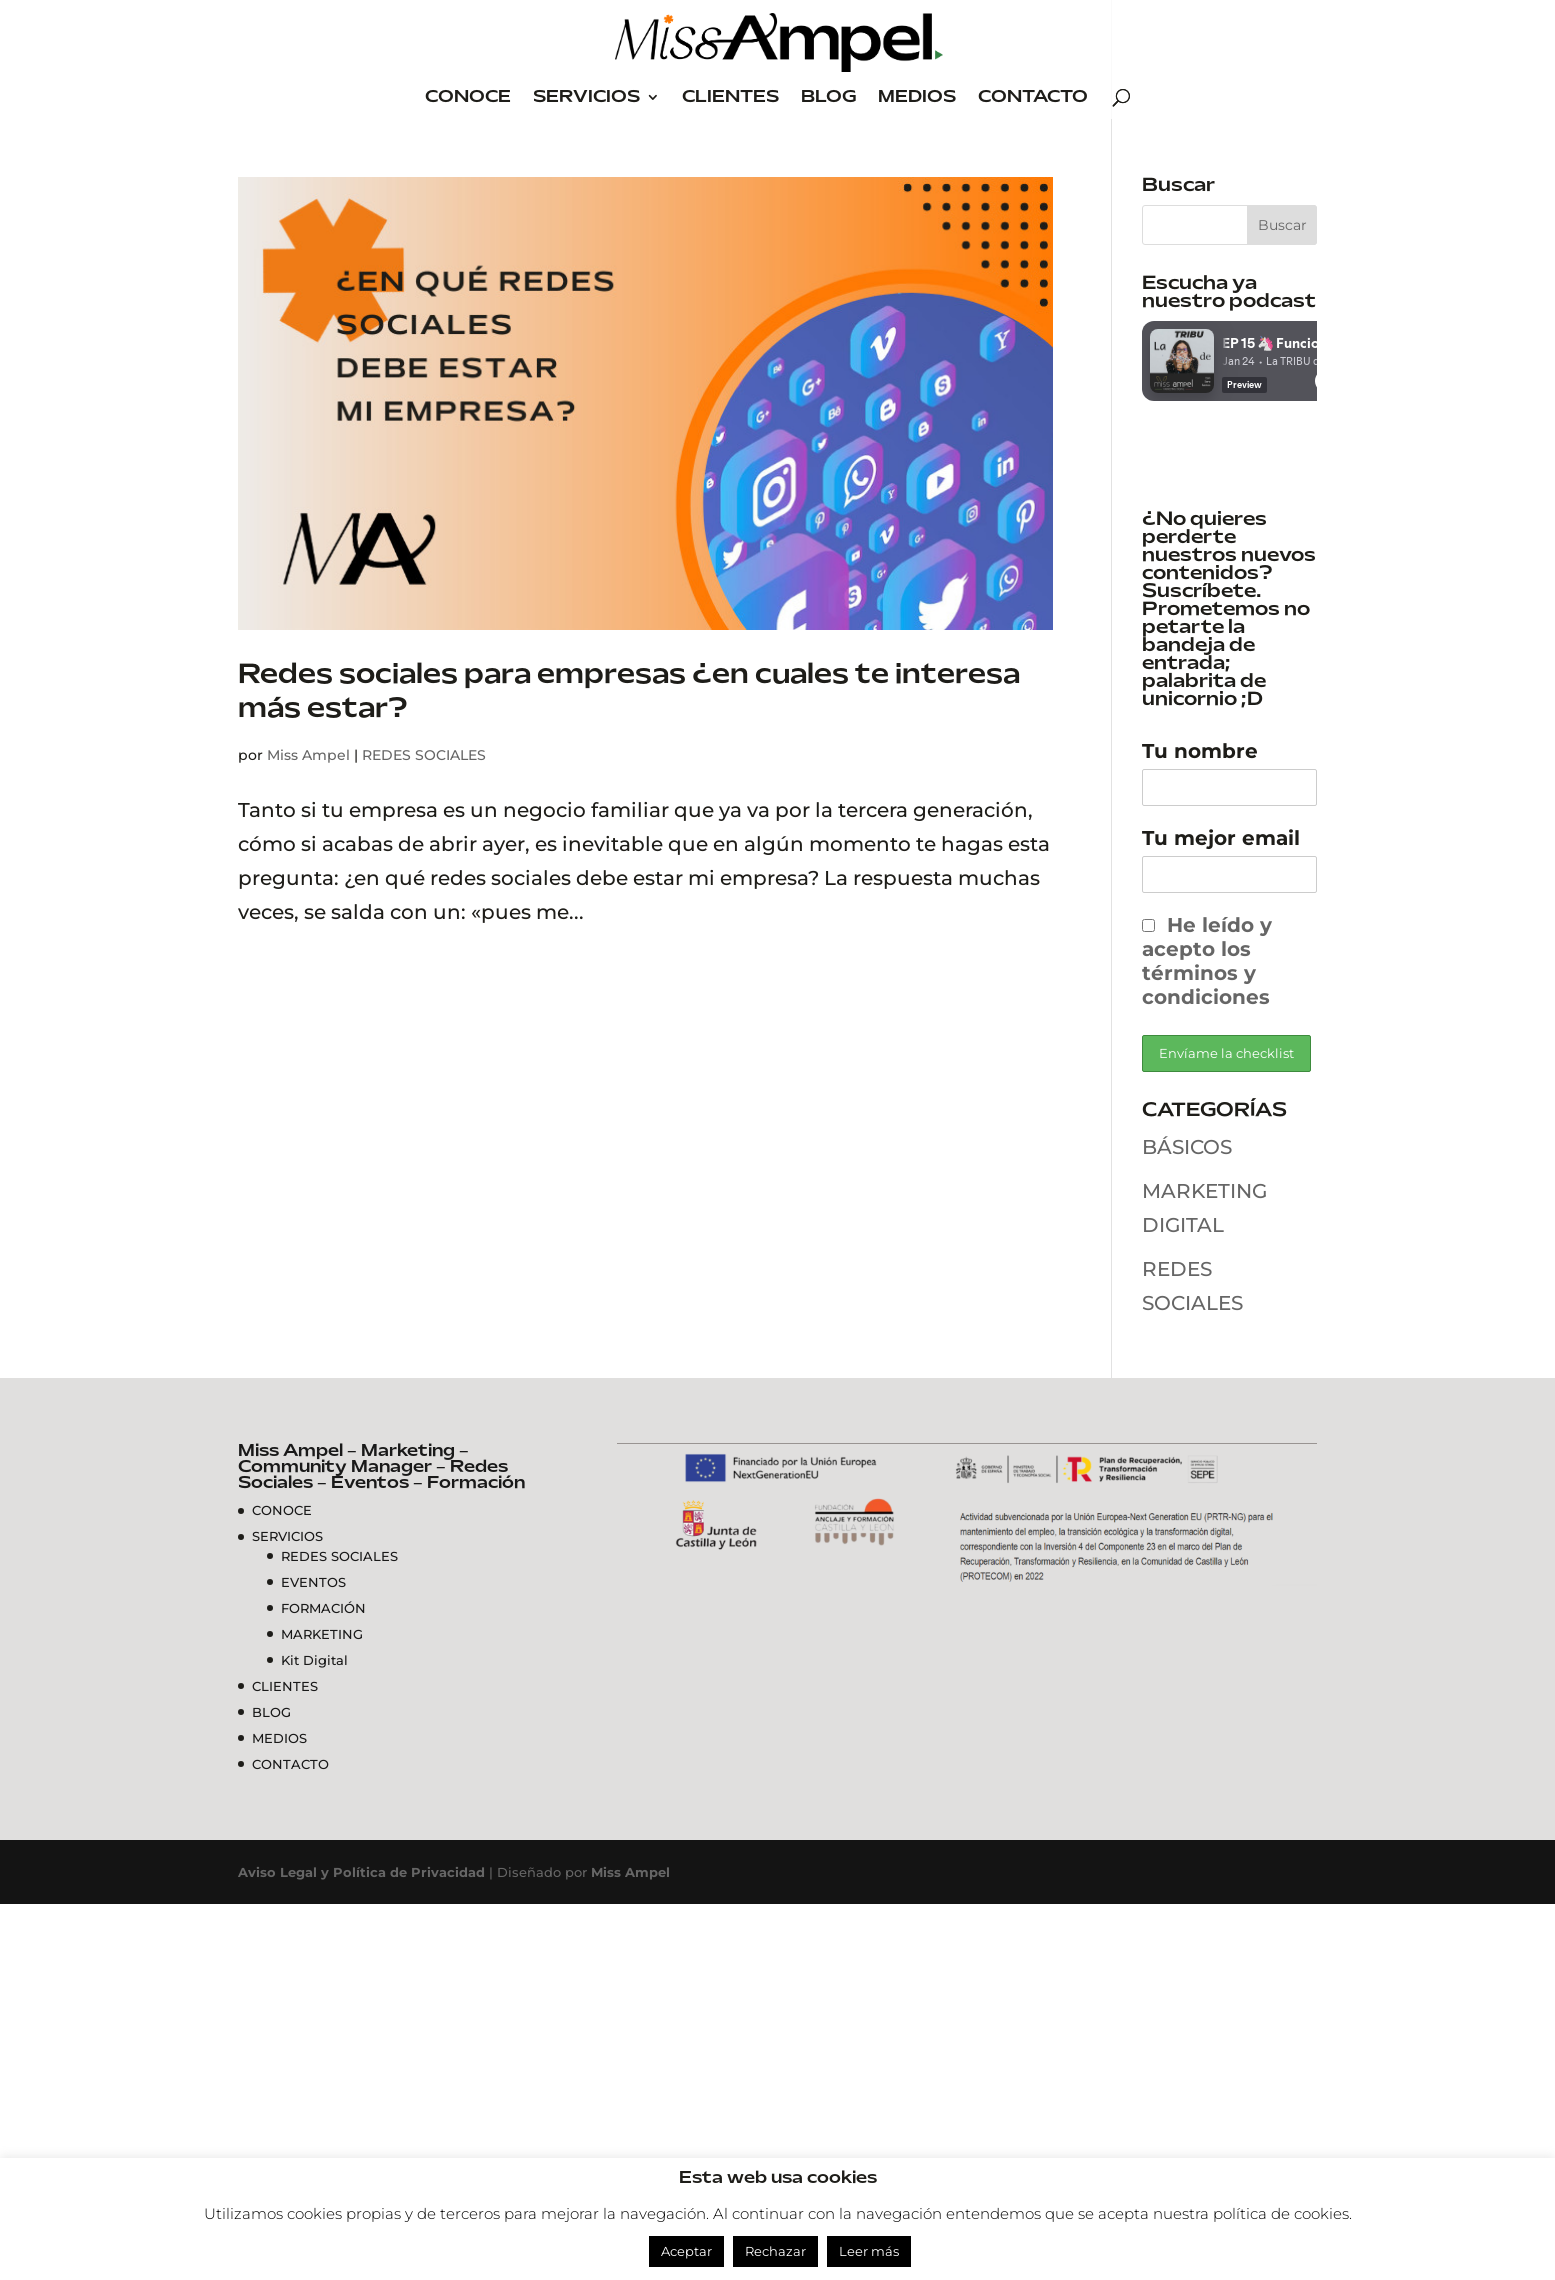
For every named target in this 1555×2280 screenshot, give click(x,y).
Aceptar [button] (686, 2251)
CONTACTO (1033, 97)
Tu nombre (1200, 751)
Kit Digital (314, 1660)
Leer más (869, 2251)
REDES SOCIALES (424, 755)
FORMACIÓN (323, 1608)
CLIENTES (730, 97)
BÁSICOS (1187, 1147)
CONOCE (468, 97)
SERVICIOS (586, 97)
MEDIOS (917, 97)
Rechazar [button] (775, 2251)
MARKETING (322, 1634)
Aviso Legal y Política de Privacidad (361, 1872)
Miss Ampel (308, 755)
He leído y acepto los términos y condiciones (1207, 961)
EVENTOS (313, 1582)
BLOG (828, 97)
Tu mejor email (1221, 838)
